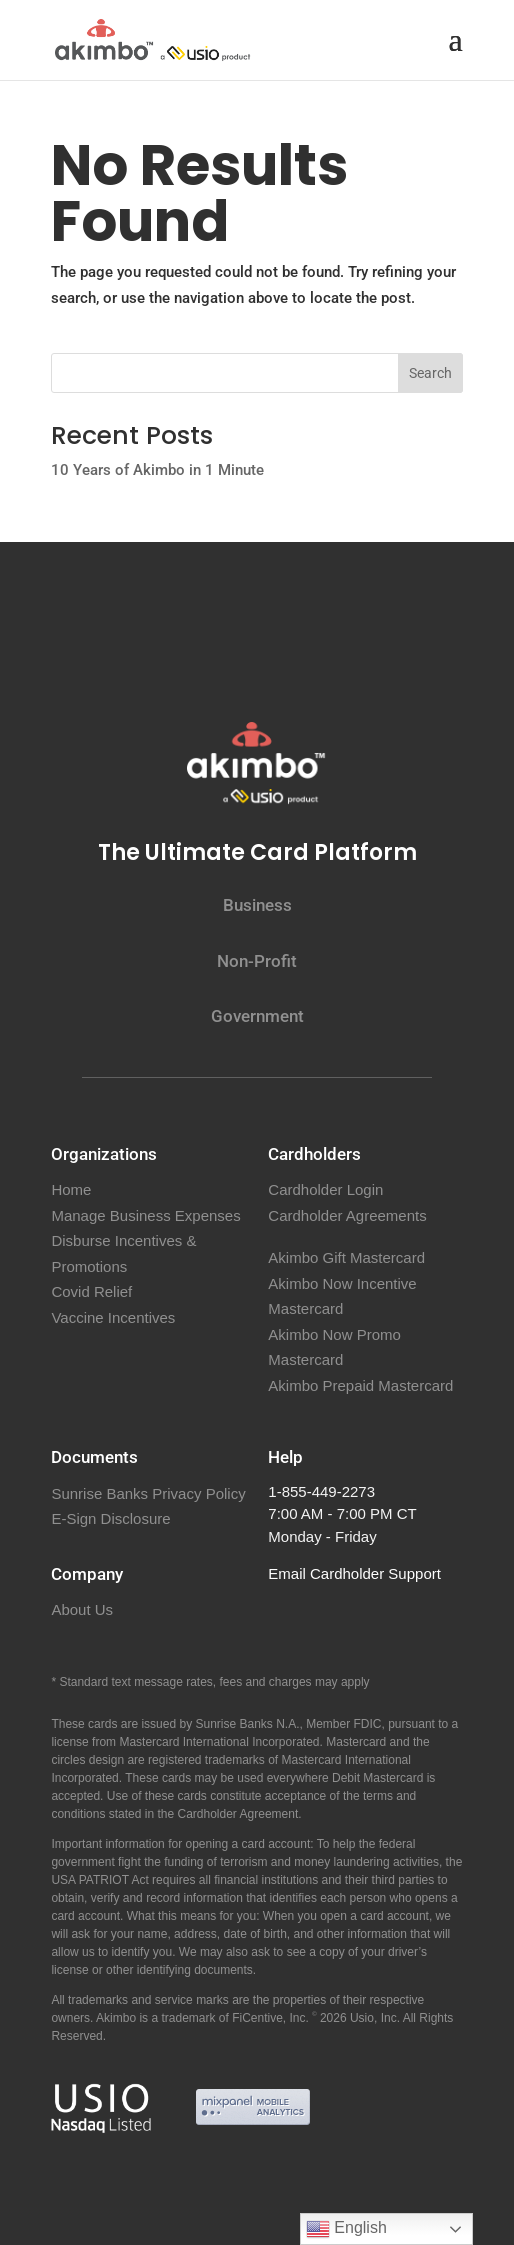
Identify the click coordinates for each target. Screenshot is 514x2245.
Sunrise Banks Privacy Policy (148, 1493)
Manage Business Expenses (145, 1215)
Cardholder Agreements (347, 1215)
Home (71, 1189)
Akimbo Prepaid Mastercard (360, 1385)
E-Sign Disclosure (110, 1518)
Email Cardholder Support (354, 1573)
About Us (82, 1609)
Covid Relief (91, 1291)
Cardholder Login (325, 1189)
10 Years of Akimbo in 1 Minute (157, 470)
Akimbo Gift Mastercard (346, 1257)
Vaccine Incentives (113, 1317)
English (346, 2229)
